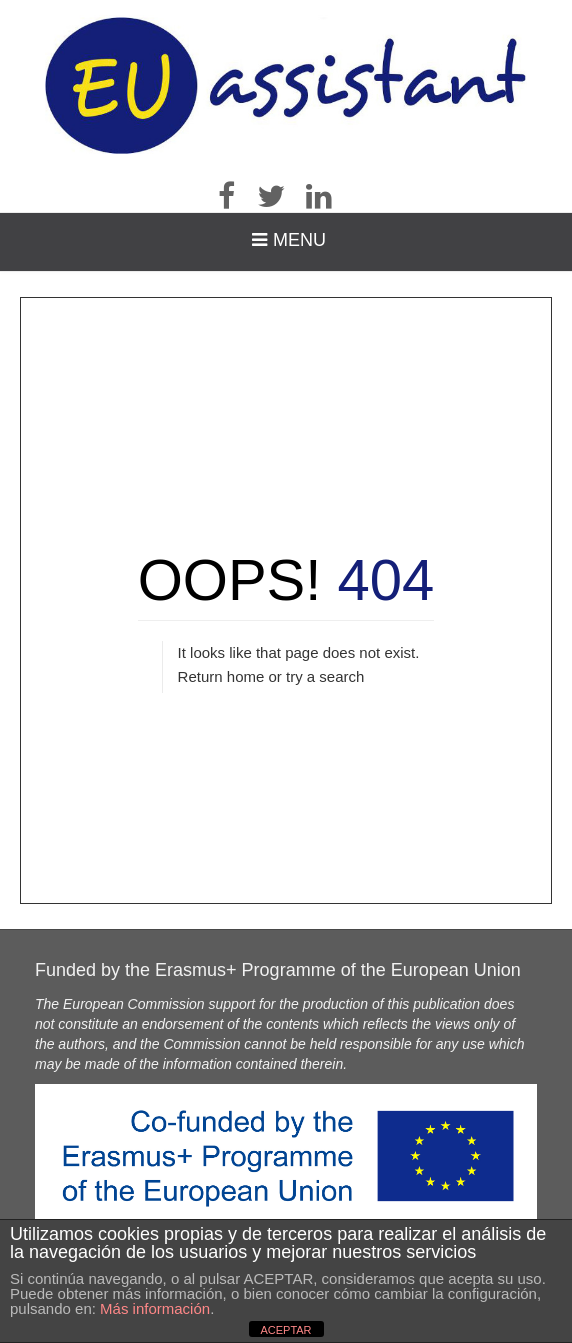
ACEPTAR (285, 1330)
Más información (155, 1308)
